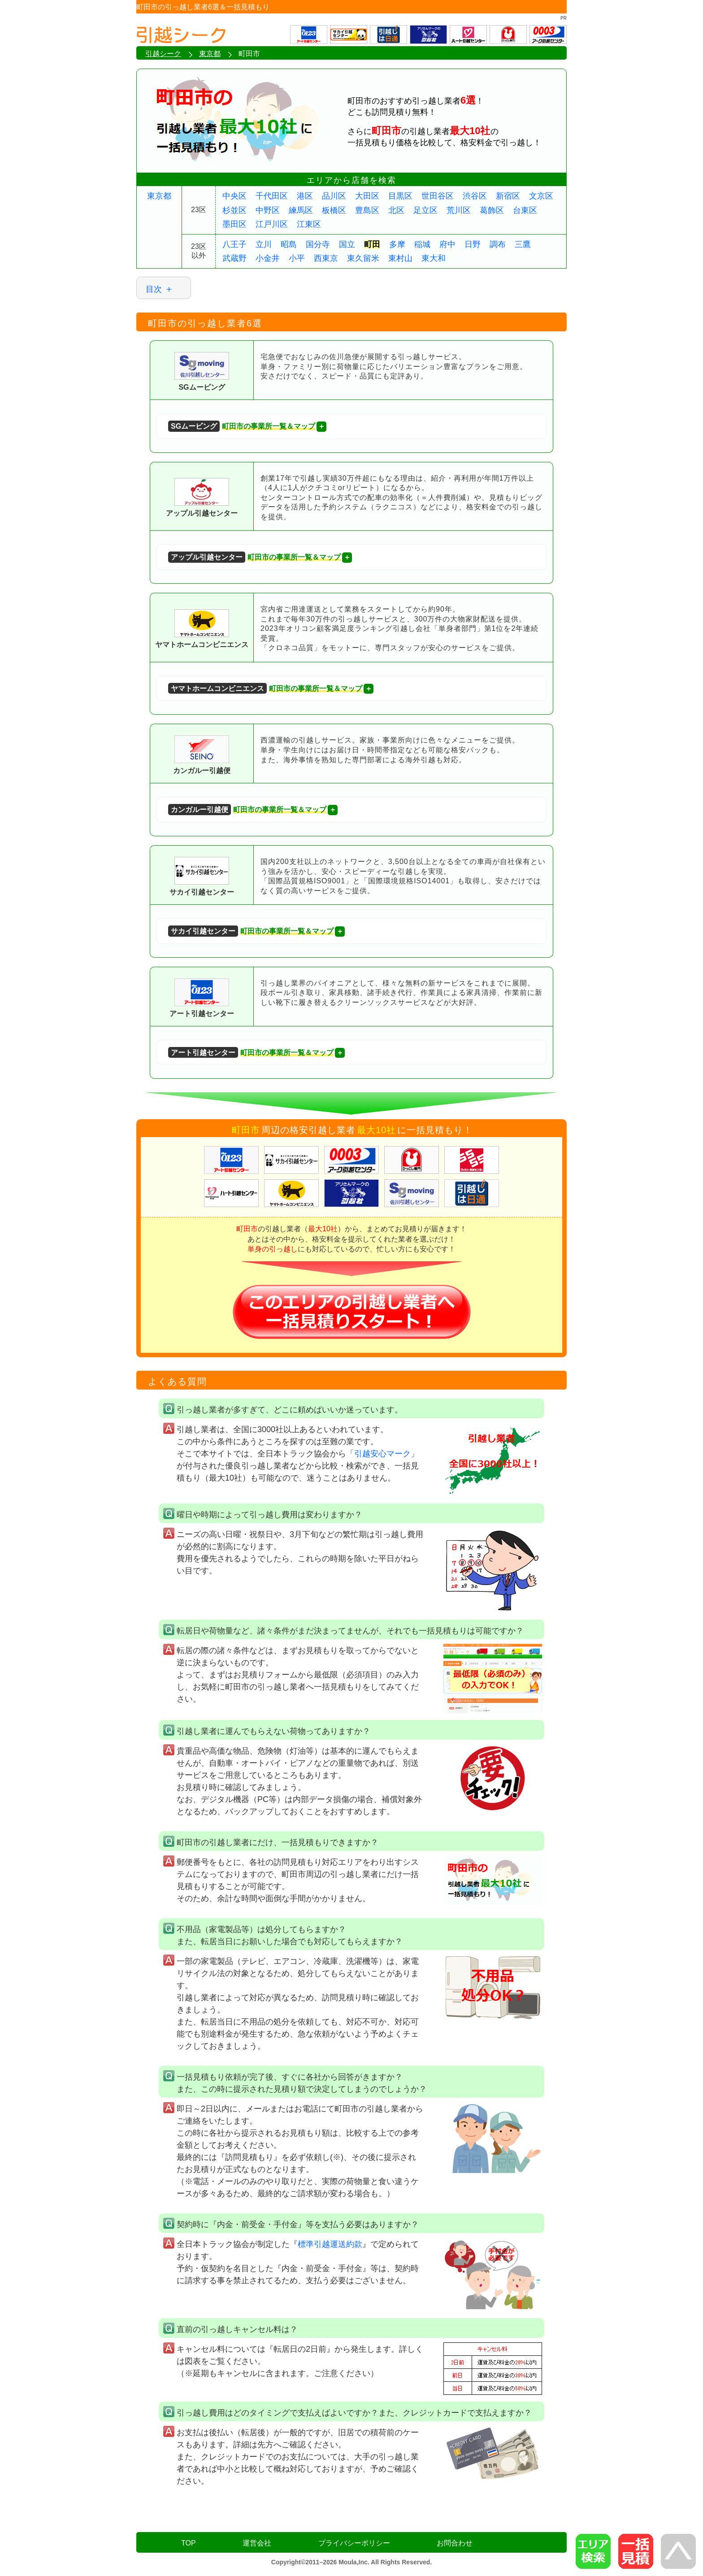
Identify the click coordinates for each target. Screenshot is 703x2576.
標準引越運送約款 (330, 2244)
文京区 (541, 195)
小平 (297, 258)
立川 (264, 244)
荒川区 (459, 210)
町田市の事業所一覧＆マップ (241, 426)
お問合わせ (455, 2543)
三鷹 (523, 244)
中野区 (268, 210)
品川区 (334, 195)
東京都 (159, 195)
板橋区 (334, 210)
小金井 (268, 258)
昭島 (289, 244)
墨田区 (234, 224)
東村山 (400, 258)
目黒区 (400, 195)
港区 (305, 195)
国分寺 (318, 244)
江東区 (309, 224)
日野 (472, 244)
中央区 (234, 195)
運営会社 (257, 2543)
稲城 (422, 244)
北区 (396, 210)
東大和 (433, 258)
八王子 (234, 244)
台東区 (525, 210)
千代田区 (272, 195)
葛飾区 (492, 210)
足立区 (425, 210)
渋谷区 (475, 195)
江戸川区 (272, 224)
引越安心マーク (382, 1453)
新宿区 (508, 195)
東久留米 (363, 258)
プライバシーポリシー (354, 2543)
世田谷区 (437, 195)
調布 (498, 244)
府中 (447, 244)
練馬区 (301, 210)
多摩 (397, 244)
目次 (154, 289)
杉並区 (234, 210)
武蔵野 (234, 258)
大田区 (367, 195)
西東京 (326, 258)
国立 (347, 244)
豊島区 (367, 210)
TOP (188, 2543)
